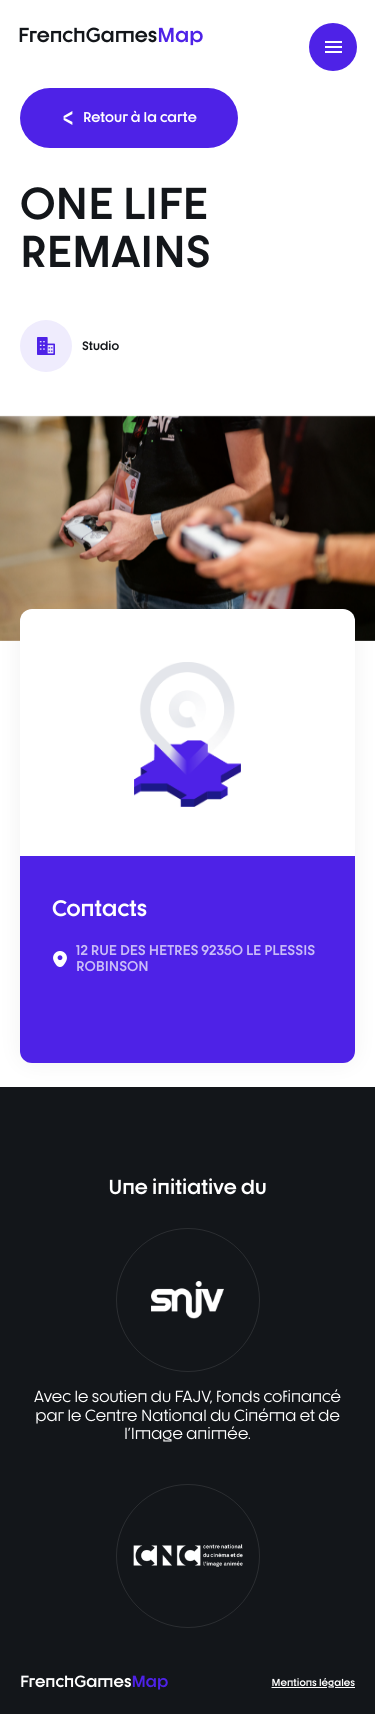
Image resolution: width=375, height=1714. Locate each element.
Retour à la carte (129, 117)
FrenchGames (110, 34)
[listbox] (187, 528)
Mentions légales (313, 1683)
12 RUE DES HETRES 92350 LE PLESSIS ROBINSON (195, 959)
